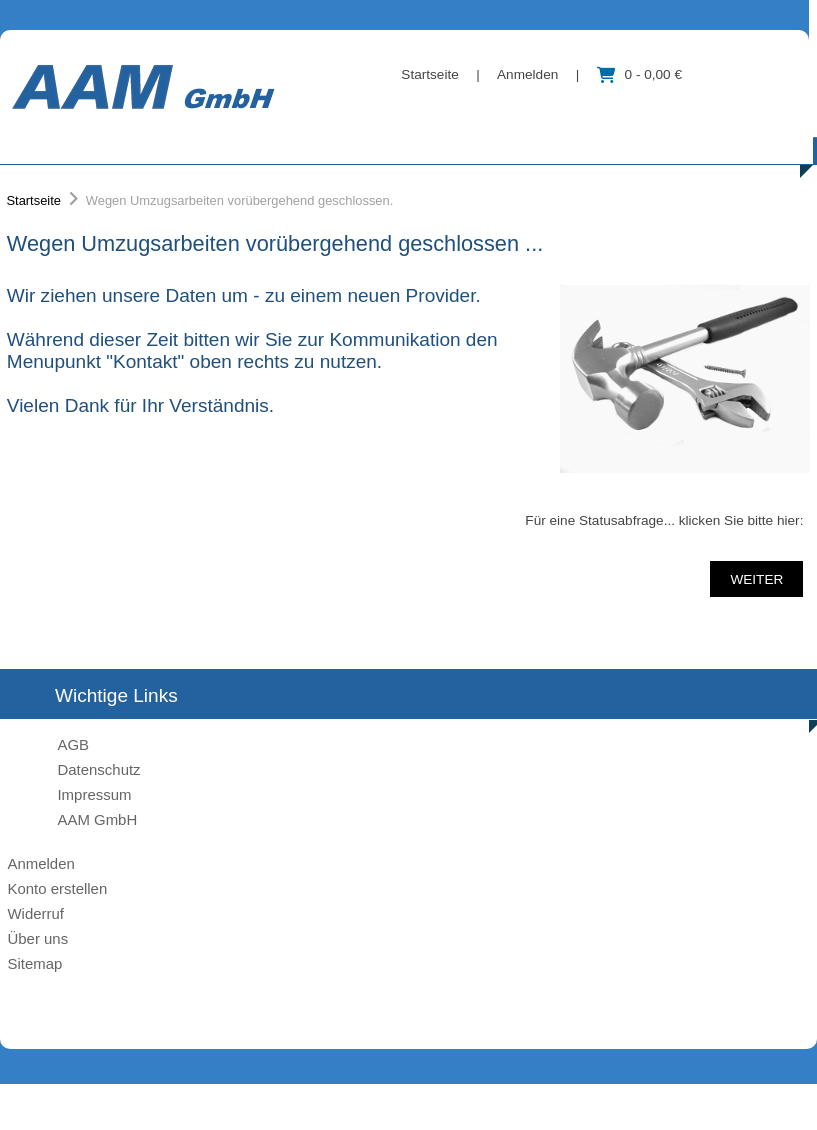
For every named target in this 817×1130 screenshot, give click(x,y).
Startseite (429, 74)
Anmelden (527, 74)
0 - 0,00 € (639, 74)
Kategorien (98, 141)
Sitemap (34, 963)
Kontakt (644, 141)
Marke (232, 141)
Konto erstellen (57, 888)
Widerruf (35, 913)
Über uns (360, 141)
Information (507, 141)
